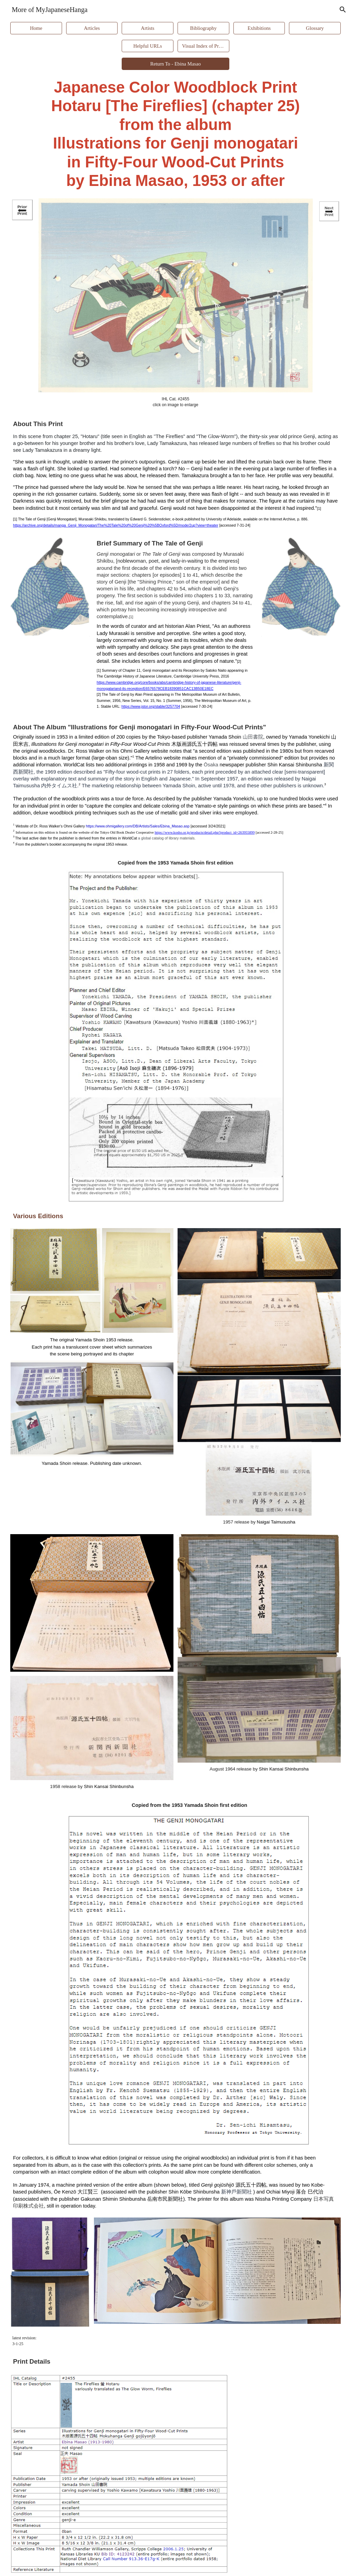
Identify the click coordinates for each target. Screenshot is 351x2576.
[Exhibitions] (259, 28)
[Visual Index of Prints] (203, 46)
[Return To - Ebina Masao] (175, 64)
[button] (343, 9)
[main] (175, 134)
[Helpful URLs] (147, 46)
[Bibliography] (203, 28)
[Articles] (91, 28)
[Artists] (147, 28)
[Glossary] (314, 28)
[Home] (36, 28)
